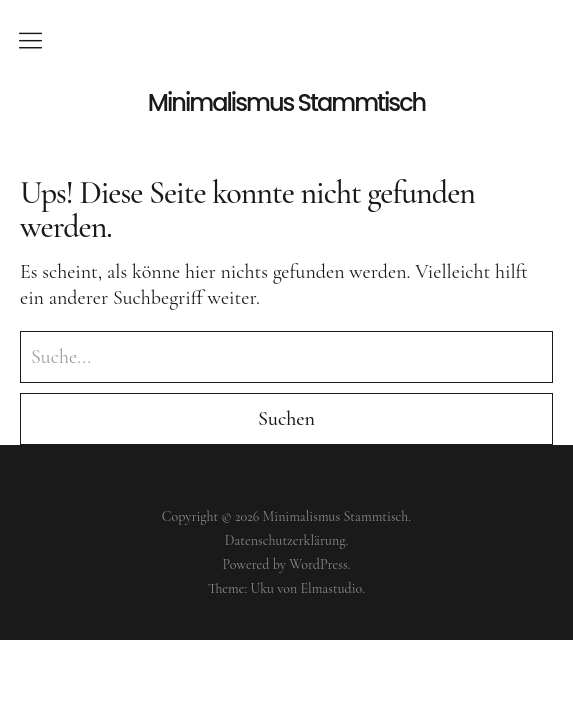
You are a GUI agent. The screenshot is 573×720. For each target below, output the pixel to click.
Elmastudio (332, 588)
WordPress (318, 564)
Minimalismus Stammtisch (286, 103)
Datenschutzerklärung (285, 540)
